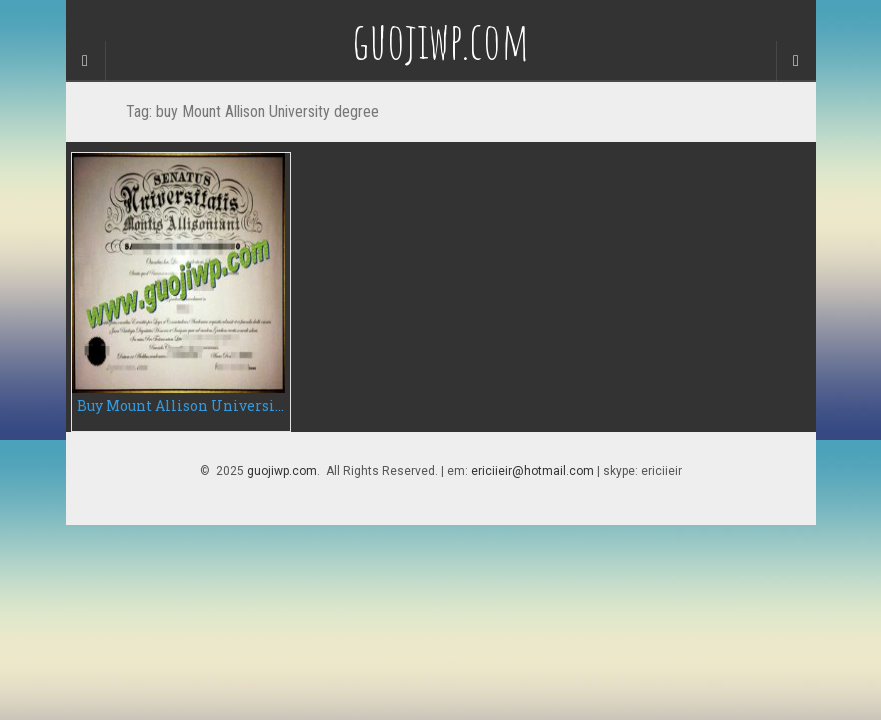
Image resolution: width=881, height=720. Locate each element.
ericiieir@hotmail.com (532, 471)
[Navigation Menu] (796, 61)
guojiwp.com (282, 471)
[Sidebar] (86, 61)
